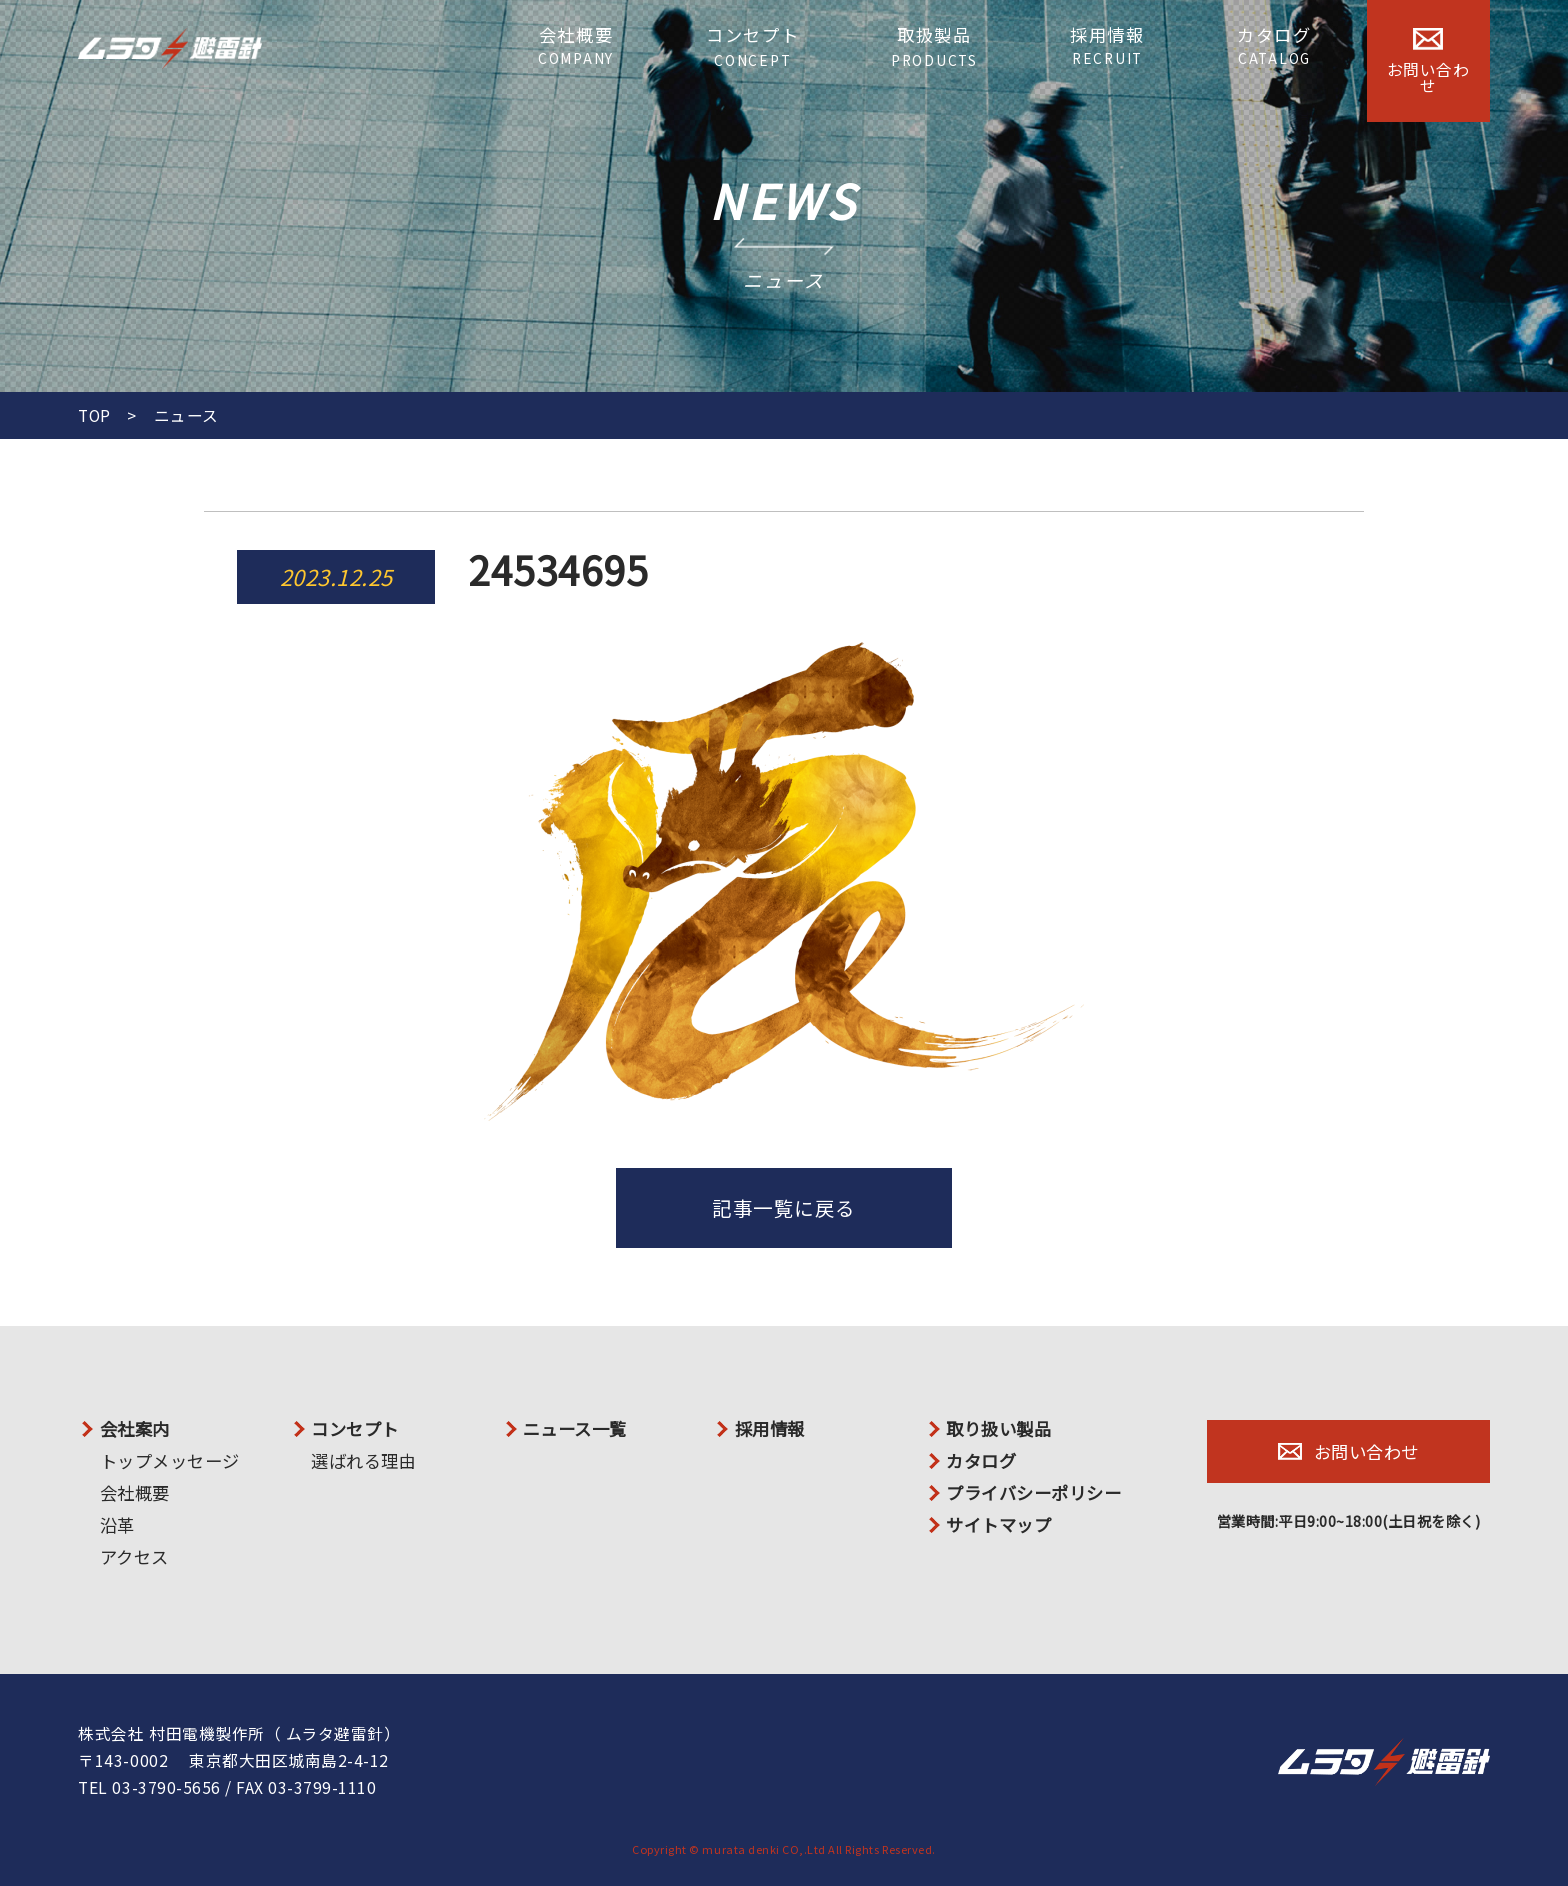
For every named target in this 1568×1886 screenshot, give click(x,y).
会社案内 (135, 1428)
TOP (94, 415)
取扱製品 (934, 46)
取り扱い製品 (998, 1428)
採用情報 (1107, 46)
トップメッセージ (170, 1460)
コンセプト (753, 47)
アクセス (134, 1556)
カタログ (1274, 46)
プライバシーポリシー (1033, 1492)
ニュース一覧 (575, 1428)
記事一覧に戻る (784, 1207)
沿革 (117, 1524)
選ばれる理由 (363, 1460)
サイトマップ (998, 1524)
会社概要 (576, 46)
